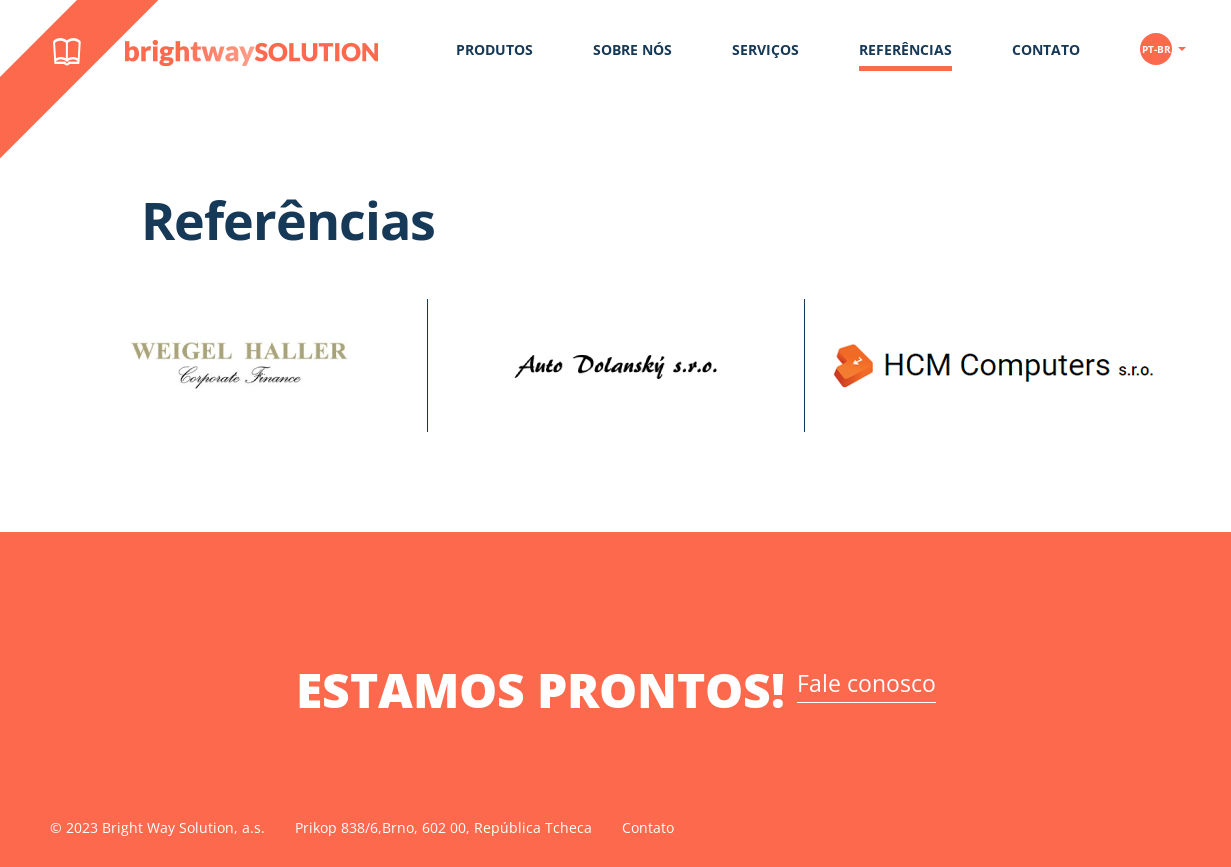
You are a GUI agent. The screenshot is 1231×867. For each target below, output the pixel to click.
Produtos (494, 49)
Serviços (765, 49)
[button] (1163, 41)
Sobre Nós (632, 49)
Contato (1046, 49)
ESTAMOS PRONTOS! (616, 689)
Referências (905, 49)
